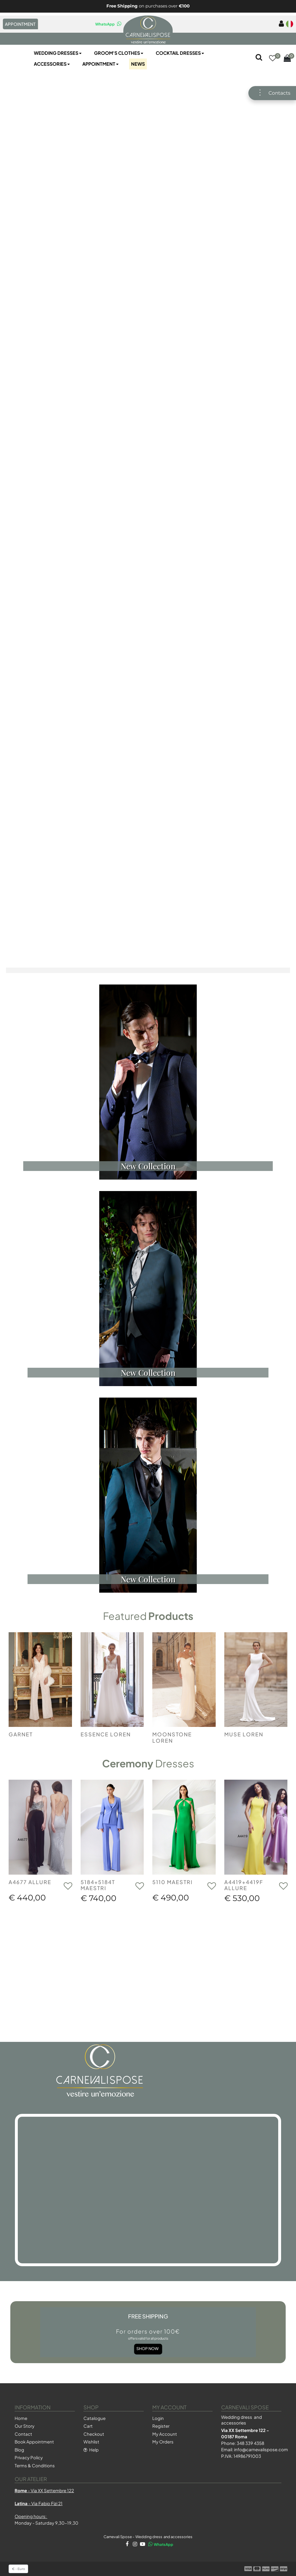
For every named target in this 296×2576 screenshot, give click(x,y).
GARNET (21, 1734)
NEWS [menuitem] (138, 64)
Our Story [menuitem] (24, 2426)
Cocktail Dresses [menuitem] (180, 53)
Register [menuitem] (161, 2426)
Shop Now (147, 2339)
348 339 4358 (250, 2443)
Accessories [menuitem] (52, 64)
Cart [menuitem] (88, 2426)
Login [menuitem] (158, 2418)
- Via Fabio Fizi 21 (39, 2503)
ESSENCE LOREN (106, 1734)
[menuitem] (280, 24)
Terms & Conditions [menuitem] (35, 2465)
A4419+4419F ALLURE (243, 1885)
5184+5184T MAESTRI (98, 1885)
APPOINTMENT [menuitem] (20, 24)
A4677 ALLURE (30, 1882)
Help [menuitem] (91, 2449)
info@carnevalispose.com (261, 2449)
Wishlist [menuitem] (91, 2441)
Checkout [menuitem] (93, 2434)
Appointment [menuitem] (101, 64)
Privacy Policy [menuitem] (29, 2457)
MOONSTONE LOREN (172, 1737)
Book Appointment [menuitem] (34, 2441)
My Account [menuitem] (164, 2434)
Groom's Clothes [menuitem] (119, 53)
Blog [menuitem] (19, 2449)
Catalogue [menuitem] (94, 2418)
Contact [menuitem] (23, 2434)
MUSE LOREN (243, 1734)
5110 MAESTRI (172, 1882)
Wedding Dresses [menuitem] (58, 53)
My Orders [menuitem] (163, 2441)
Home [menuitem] (21, 2418)
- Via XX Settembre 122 (44, 2490)
